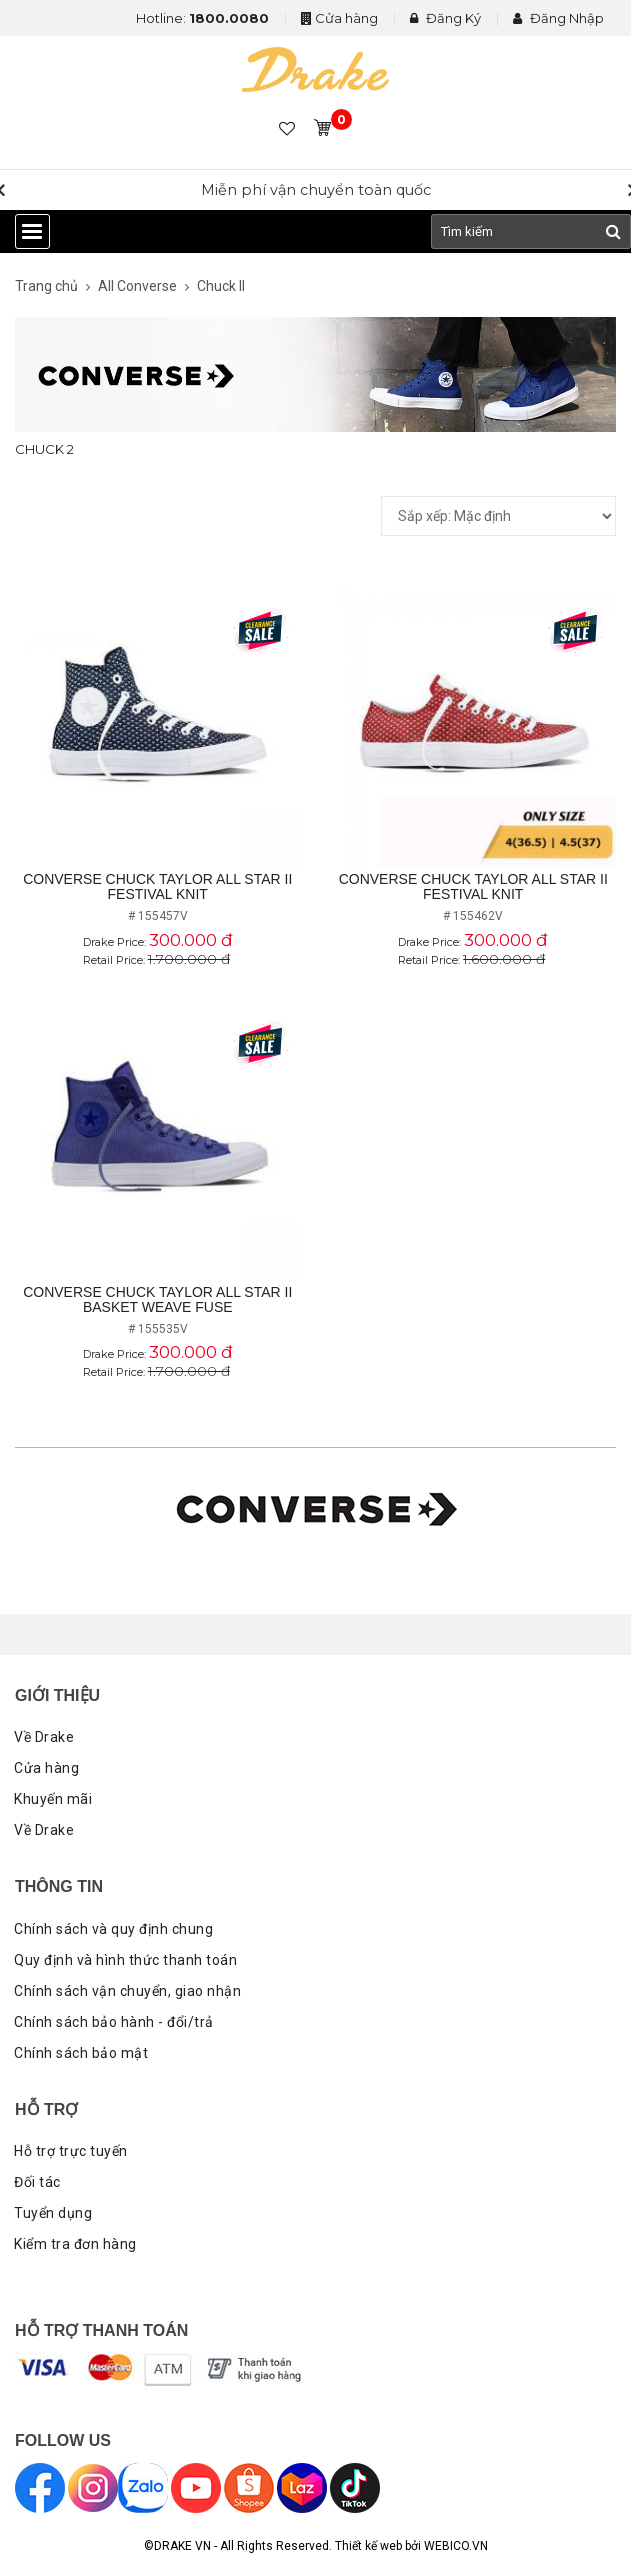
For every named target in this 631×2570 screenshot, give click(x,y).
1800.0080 (229, 18)
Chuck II (221, 286)
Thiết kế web (368, 2546)
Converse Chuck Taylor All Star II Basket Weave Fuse (157, 1299)
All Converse (137, 286)
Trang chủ (46, 286)
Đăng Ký (445, 18)
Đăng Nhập (558, 18)
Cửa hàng (346, 18)
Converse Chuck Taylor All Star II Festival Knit (157, 886)
